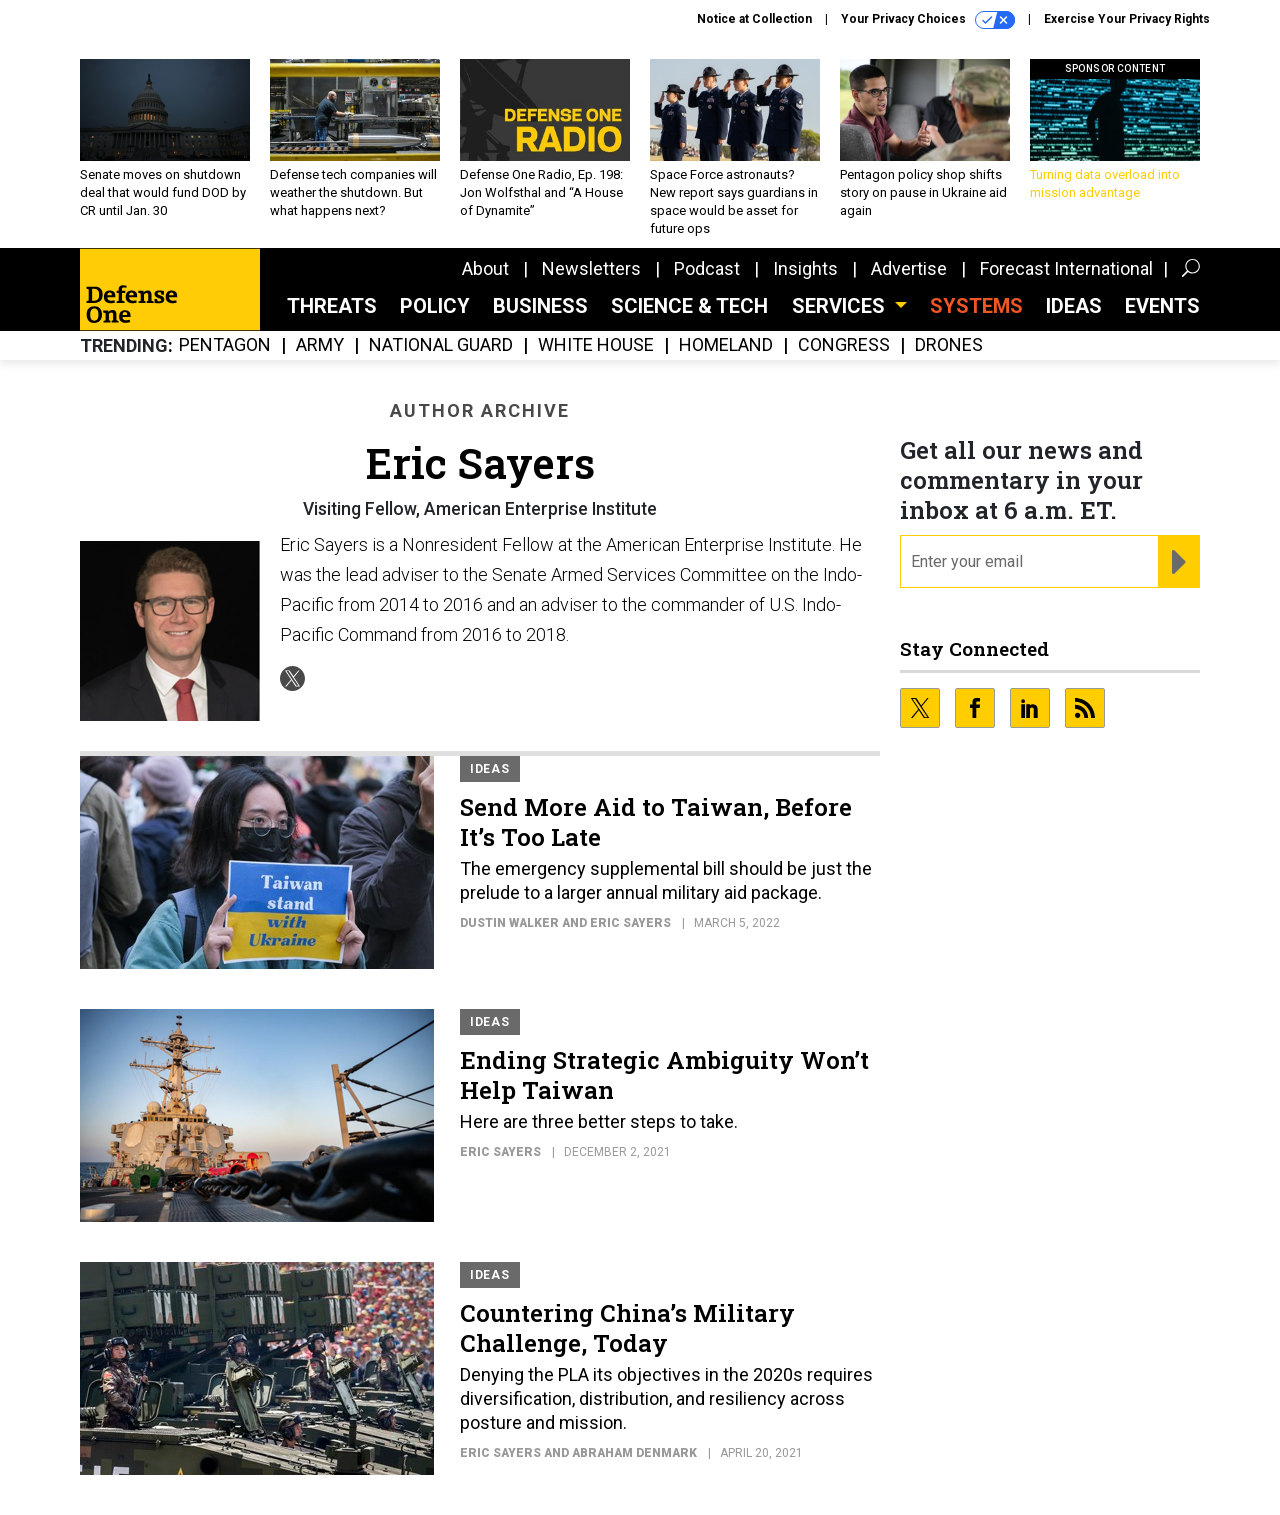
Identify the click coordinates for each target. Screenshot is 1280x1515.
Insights (805, 268)
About (485, 268)
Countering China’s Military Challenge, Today (627, 1328)
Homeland (726, 345)
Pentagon (225, 345)
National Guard (441, 345)
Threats (332, 306)
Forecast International (1066, 268)
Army (320, 345)
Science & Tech (689, 306)
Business (540, 306)
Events (1162, 306)
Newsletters (591, 268)
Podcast (707, 268)
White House (596, 345)
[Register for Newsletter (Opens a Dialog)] (1178, 562)
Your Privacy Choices (928, 20)
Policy (435, 306)
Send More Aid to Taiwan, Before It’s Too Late (656, 822)
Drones (949, 345)
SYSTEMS (976, 306)
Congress (844, 345)
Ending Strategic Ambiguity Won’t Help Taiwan (664, 1075)
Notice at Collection (754, 19)
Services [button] (841, 306)
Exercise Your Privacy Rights (1127, 19)
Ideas (1074, 306)
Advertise (909, 268)
